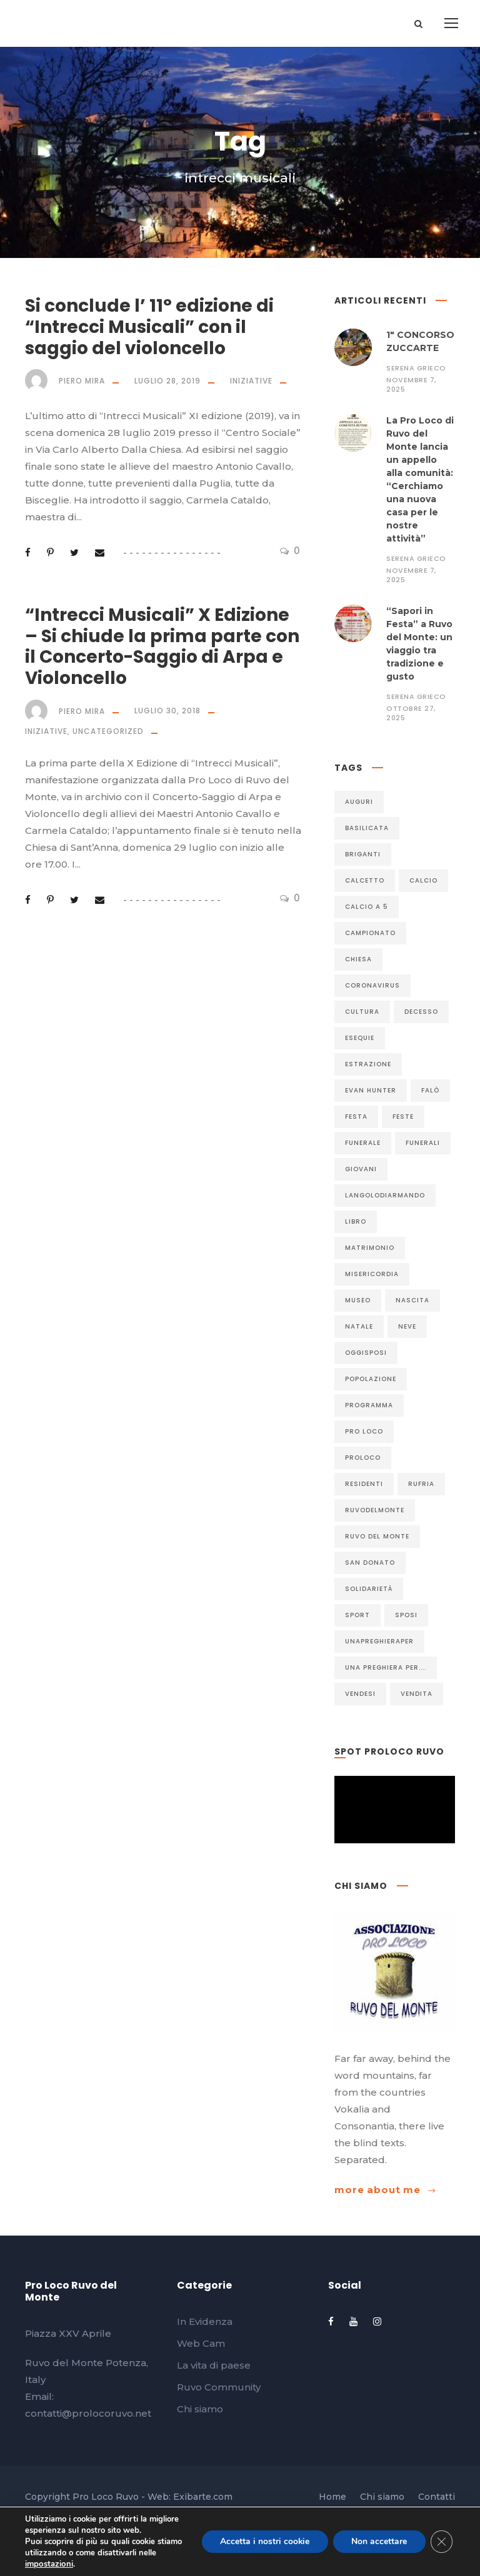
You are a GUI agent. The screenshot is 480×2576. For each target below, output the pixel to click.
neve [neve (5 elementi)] (407, 1326)
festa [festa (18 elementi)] (356, 1116)
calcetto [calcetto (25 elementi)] (364, 880)
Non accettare (378, 2541)
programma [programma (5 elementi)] (369, 1405)
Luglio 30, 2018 (167, 710)
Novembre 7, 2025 (411, 384)
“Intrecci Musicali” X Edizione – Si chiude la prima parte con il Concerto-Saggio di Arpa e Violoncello (162, 646)
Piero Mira (82, 380)
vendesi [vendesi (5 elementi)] (360, 1693)
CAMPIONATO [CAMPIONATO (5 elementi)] (370, 933)
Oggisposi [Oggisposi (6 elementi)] (366, 1352)
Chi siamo (200, 2409)
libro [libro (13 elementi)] (355, 1221)
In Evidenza (204, 2321)
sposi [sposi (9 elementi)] (406, 1615)
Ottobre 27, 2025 (411, 713)
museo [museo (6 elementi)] (358, 1300)
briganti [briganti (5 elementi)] (363, 854)
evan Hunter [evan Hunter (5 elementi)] (370, 1090)
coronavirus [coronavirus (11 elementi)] (372, 985)
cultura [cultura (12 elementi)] (362, 1011)
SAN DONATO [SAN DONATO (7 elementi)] (370, 1562)
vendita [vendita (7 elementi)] (416, 1693)
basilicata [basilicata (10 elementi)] (367, 828)
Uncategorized (108, 731)
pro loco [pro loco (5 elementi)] (364, 1431)
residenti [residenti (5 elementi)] (364, 1484)
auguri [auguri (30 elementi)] (359, 801)
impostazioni (48, 2564)
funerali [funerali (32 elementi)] (423, 1142)
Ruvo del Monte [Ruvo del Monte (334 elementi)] (377, 1536)
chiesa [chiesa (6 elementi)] (358, 959)
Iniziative (251, 380)
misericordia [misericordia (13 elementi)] (372, 1274)
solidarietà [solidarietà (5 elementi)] (368, 1588)
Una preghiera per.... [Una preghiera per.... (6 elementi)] (385, 1667)
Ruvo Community (219, 2387)
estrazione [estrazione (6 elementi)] (368, 1064)
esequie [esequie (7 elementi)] (359, 1038)
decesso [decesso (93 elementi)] (421, 1011)
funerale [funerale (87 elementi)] (363, 1142)
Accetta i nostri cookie (263, 2541)
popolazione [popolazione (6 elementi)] (370, 1379)
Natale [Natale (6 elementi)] (359, 1326)
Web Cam (201, 2343)
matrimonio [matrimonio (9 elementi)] (369, 1247)
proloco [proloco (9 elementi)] (363, 1457)
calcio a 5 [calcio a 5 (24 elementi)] (366, 906)
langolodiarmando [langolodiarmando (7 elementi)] (385, 1195)
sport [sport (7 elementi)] (357, 1615)
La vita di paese (214, 2365)
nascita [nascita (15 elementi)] (412, 1300)
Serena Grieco (416, 368)
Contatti (436, 2496)
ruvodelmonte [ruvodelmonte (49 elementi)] (374, 1510)
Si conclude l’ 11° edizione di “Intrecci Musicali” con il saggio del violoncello (149, 327)
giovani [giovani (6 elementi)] (361, 1169)
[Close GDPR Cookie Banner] (441, 2541)
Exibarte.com (202, 2496)
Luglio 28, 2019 (167, 380)
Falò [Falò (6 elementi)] (430, 1090)
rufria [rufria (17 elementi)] (421, 1484)
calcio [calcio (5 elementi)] (423, 880)
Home (332, 2496)
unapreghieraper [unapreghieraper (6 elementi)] (379, 1641)
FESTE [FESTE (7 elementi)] (403, 1116)
